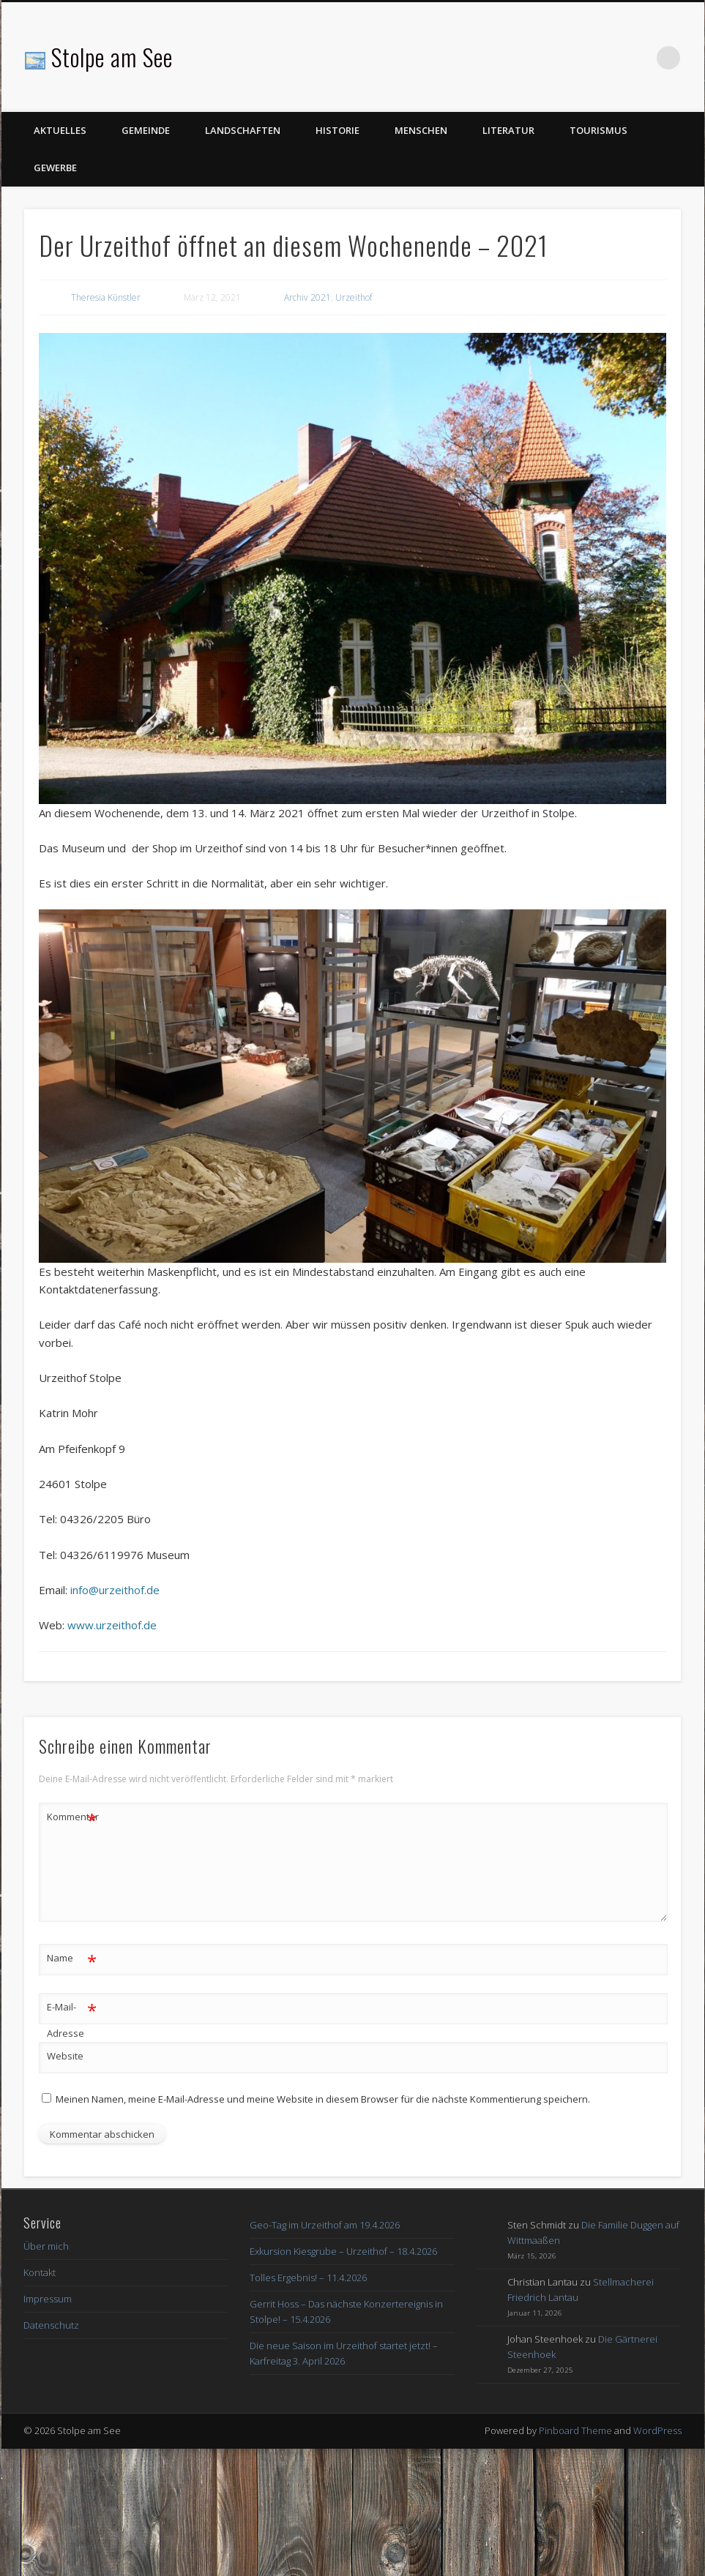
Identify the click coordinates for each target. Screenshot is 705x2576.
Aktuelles (60, 130)
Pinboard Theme (575, 2430)
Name (72, 1958)
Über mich (46, 2246)
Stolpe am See (112, 57)
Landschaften (242, 130)
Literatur (508, 130)
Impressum (47, 2298)
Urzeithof (353, 297)
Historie (337, 130)
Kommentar (72, 1817)
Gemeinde (146, 130)
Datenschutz (51, 2325)
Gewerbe (55, 167)
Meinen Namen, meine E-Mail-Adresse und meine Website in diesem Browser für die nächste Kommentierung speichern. (323, 2099)
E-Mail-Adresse (72, 2017)
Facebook (638, 58)
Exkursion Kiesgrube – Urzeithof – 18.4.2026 (343, 2251)
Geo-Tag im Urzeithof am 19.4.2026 (325, 2224)
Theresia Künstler (106, 297)
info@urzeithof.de (115, 1589)
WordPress (657, 2430)
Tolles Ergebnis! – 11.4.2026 (308, 2277)
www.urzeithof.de (112, 1625)
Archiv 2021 (307, 297)
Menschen (421, 130)
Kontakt (39, 2272)
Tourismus (598, 130)
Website (65, 2055)
